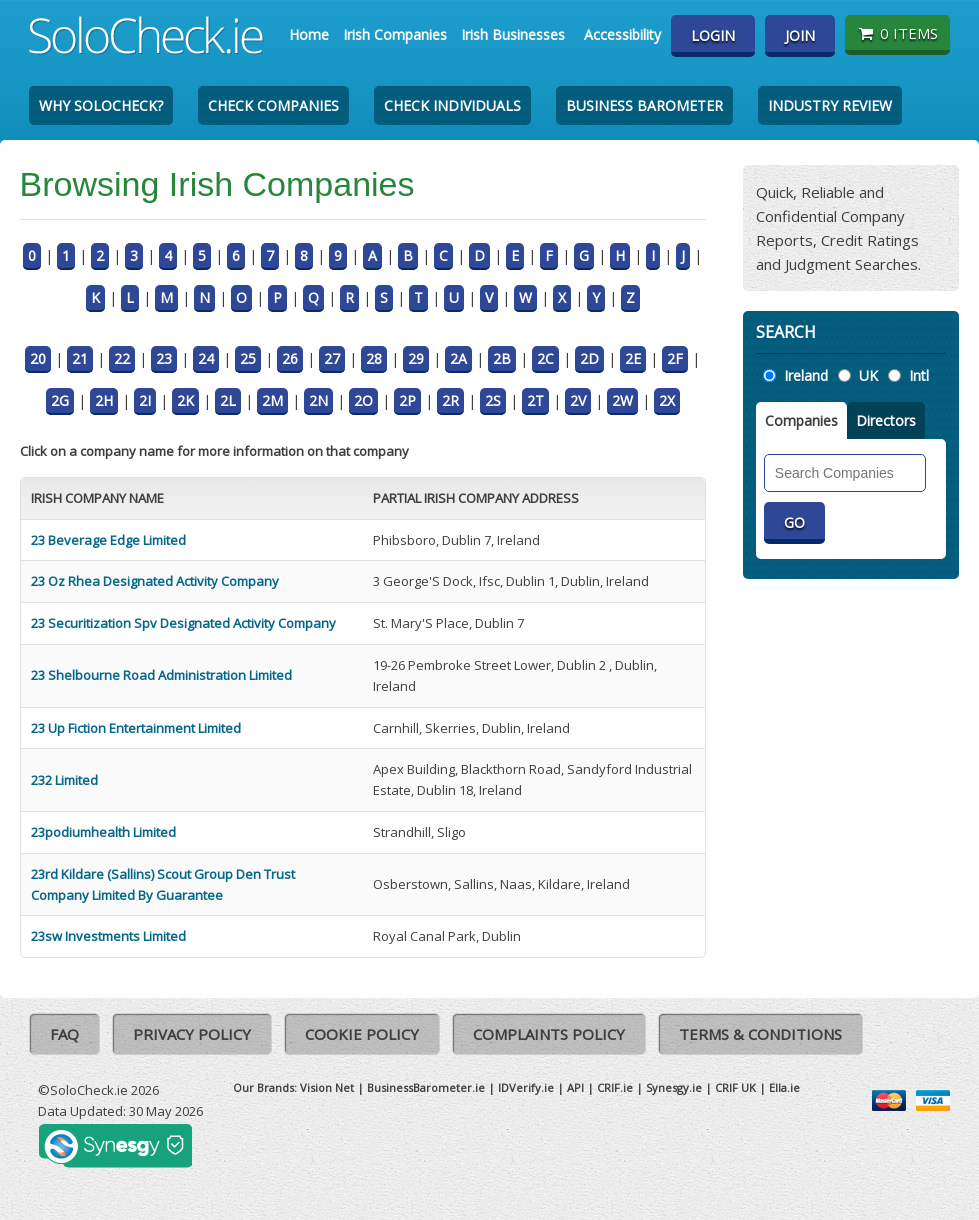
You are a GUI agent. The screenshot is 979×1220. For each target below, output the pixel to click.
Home (309, 34)
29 (416, 358)
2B (502, 358)
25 (248, 358)
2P (407, 400)
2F (675, 358)
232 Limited (64, 780)
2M (272, 400)
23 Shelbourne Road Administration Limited (161, 675)
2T (535, 400)
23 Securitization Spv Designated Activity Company (183, 623)
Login (713, 35)
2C (545, 358)
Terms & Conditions (760, 1034)
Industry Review (830, 105)
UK (868, 375)
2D (589, 358)
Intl (919, 375)
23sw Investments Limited (108, 936)
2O (363, 400)
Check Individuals (452, 105)
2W (622, 400)
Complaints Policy (549, 1034)
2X (667, 400)
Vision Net (327, 1087)
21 (80, 358)
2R (450, 400)
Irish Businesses (513, 34)
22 (122, 358)
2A (458, 358)
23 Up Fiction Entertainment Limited (136, 728)
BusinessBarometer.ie (426, 1087)
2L (228, 400)
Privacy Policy (192, 1034)
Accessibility (622, 34)
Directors (886, 420)
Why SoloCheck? (101, 105)
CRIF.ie (615, 1087)
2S (493, 400)
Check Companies (273, 105)
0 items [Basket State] (897, 33)
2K (185, 400)
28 (374, 358)
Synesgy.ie (674, 1087)
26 (290, 358)
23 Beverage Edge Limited (108, 540)
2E (633, 358)
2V (578, 400)
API (575, 1087)
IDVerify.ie (526, 1087)
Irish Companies (395, 34)
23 (164, 358)
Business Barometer (644, 105)
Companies (801, 420)
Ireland (806, 375)
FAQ (64, 1034)
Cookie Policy (362, 1034)
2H (104, 400)
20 (38, 358)
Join (800, 35)
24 (206, 358)
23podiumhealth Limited (103, 832)
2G (60, 400)
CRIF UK (735, 1087)
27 (332, 358)
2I (145, 400)
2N (318, 400)
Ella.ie (784, 1087)
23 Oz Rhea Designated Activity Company (155, 581)
